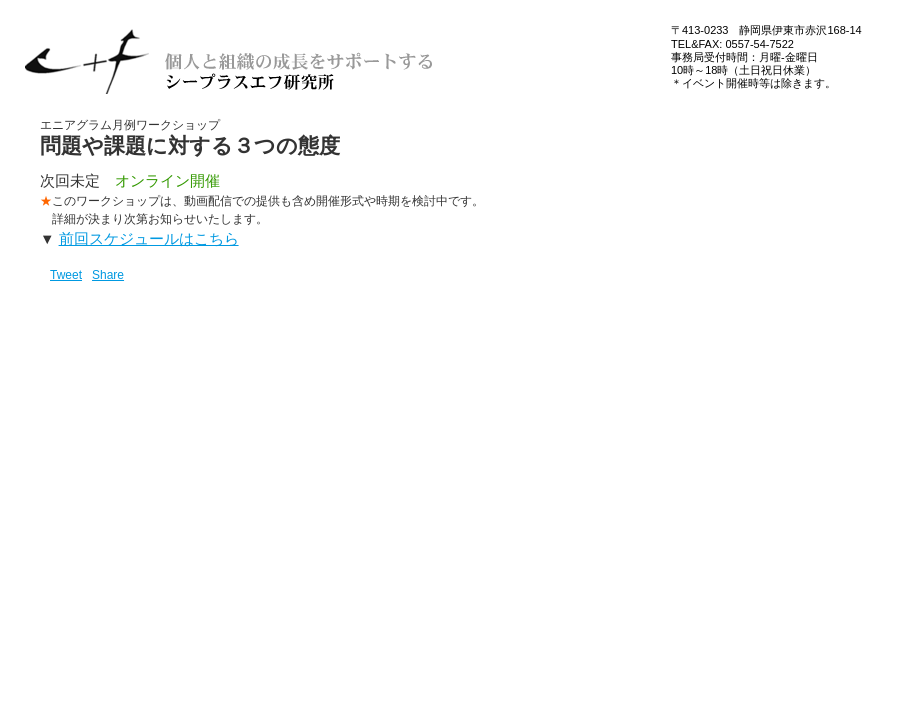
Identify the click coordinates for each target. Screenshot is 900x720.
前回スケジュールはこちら (149, 239)
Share (108, 275)
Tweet (66, 275)
